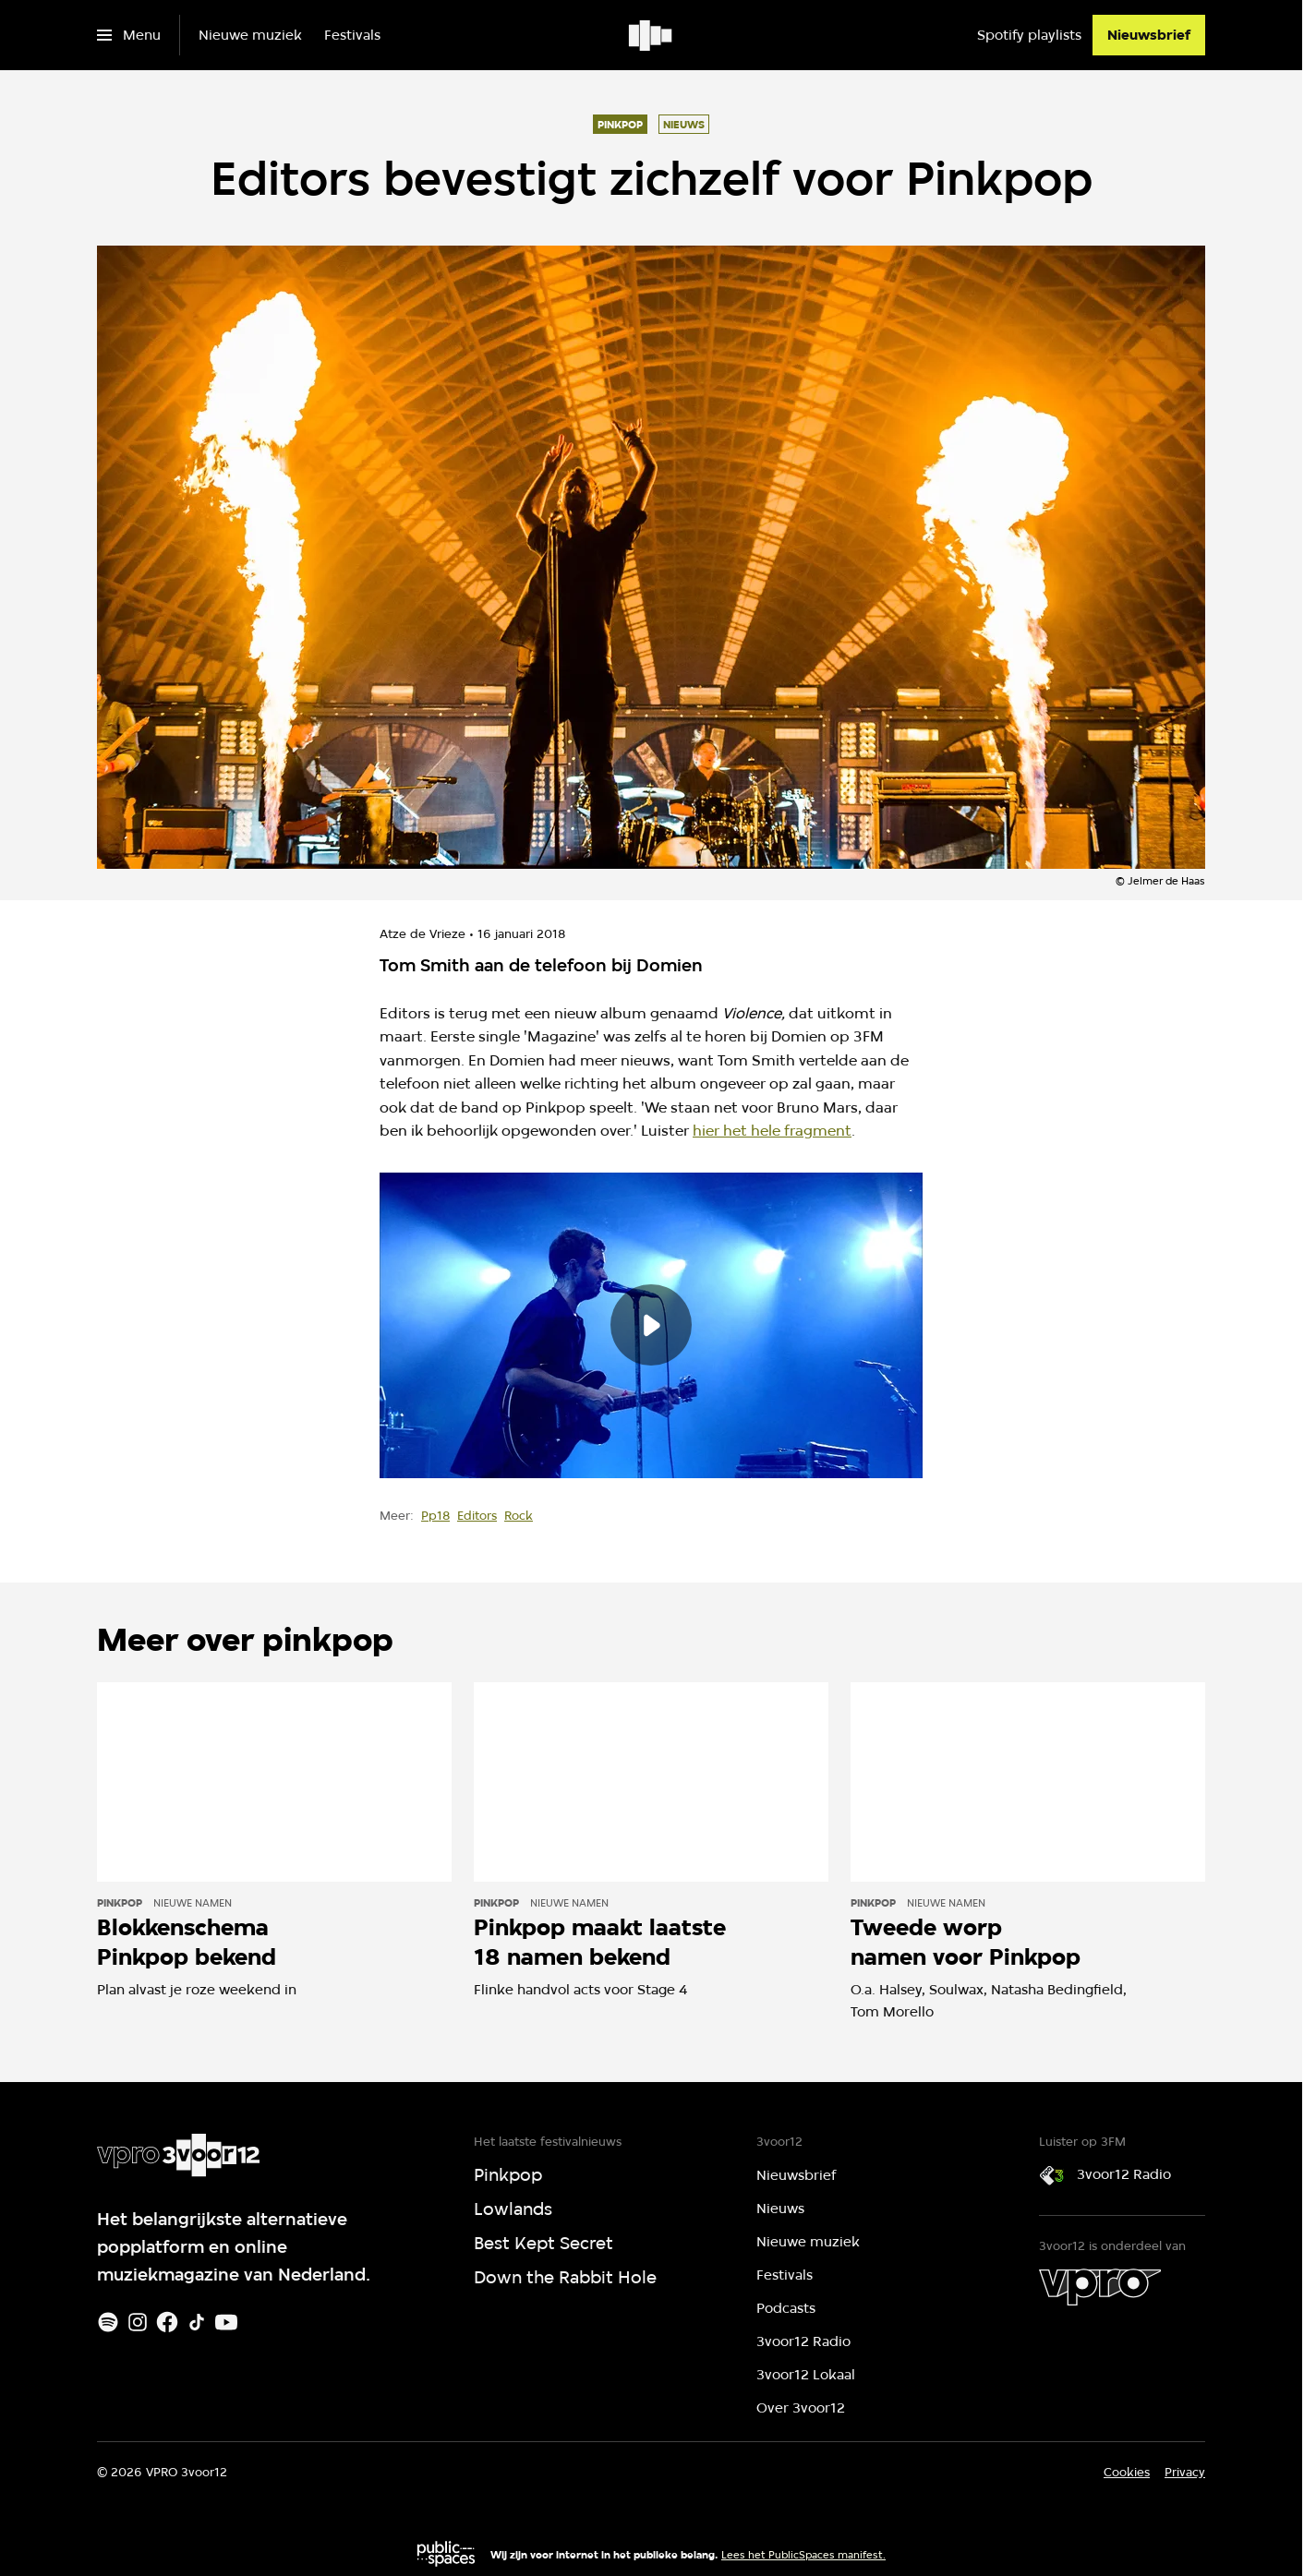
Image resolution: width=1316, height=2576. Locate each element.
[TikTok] (197, 2322)
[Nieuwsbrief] (1149, 35)
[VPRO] (1100, 2287)
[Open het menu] (129, 35)
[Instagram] (138, 2322)
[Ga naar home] (651, 35)
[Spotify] (108, 2322)
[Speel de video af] (651, 1325)
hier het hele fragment (772, 1130)
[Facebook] (167, 2322)
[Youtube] (226, 2322)
